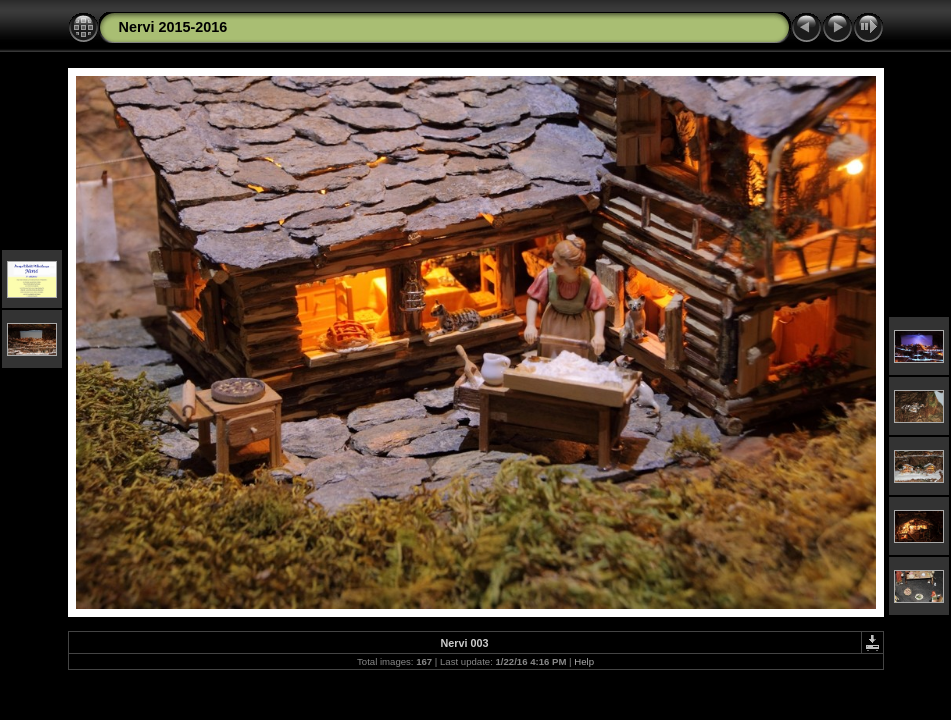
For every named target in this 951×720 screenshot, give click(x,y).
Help (584, 661)
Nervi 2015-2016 (173, 27)
